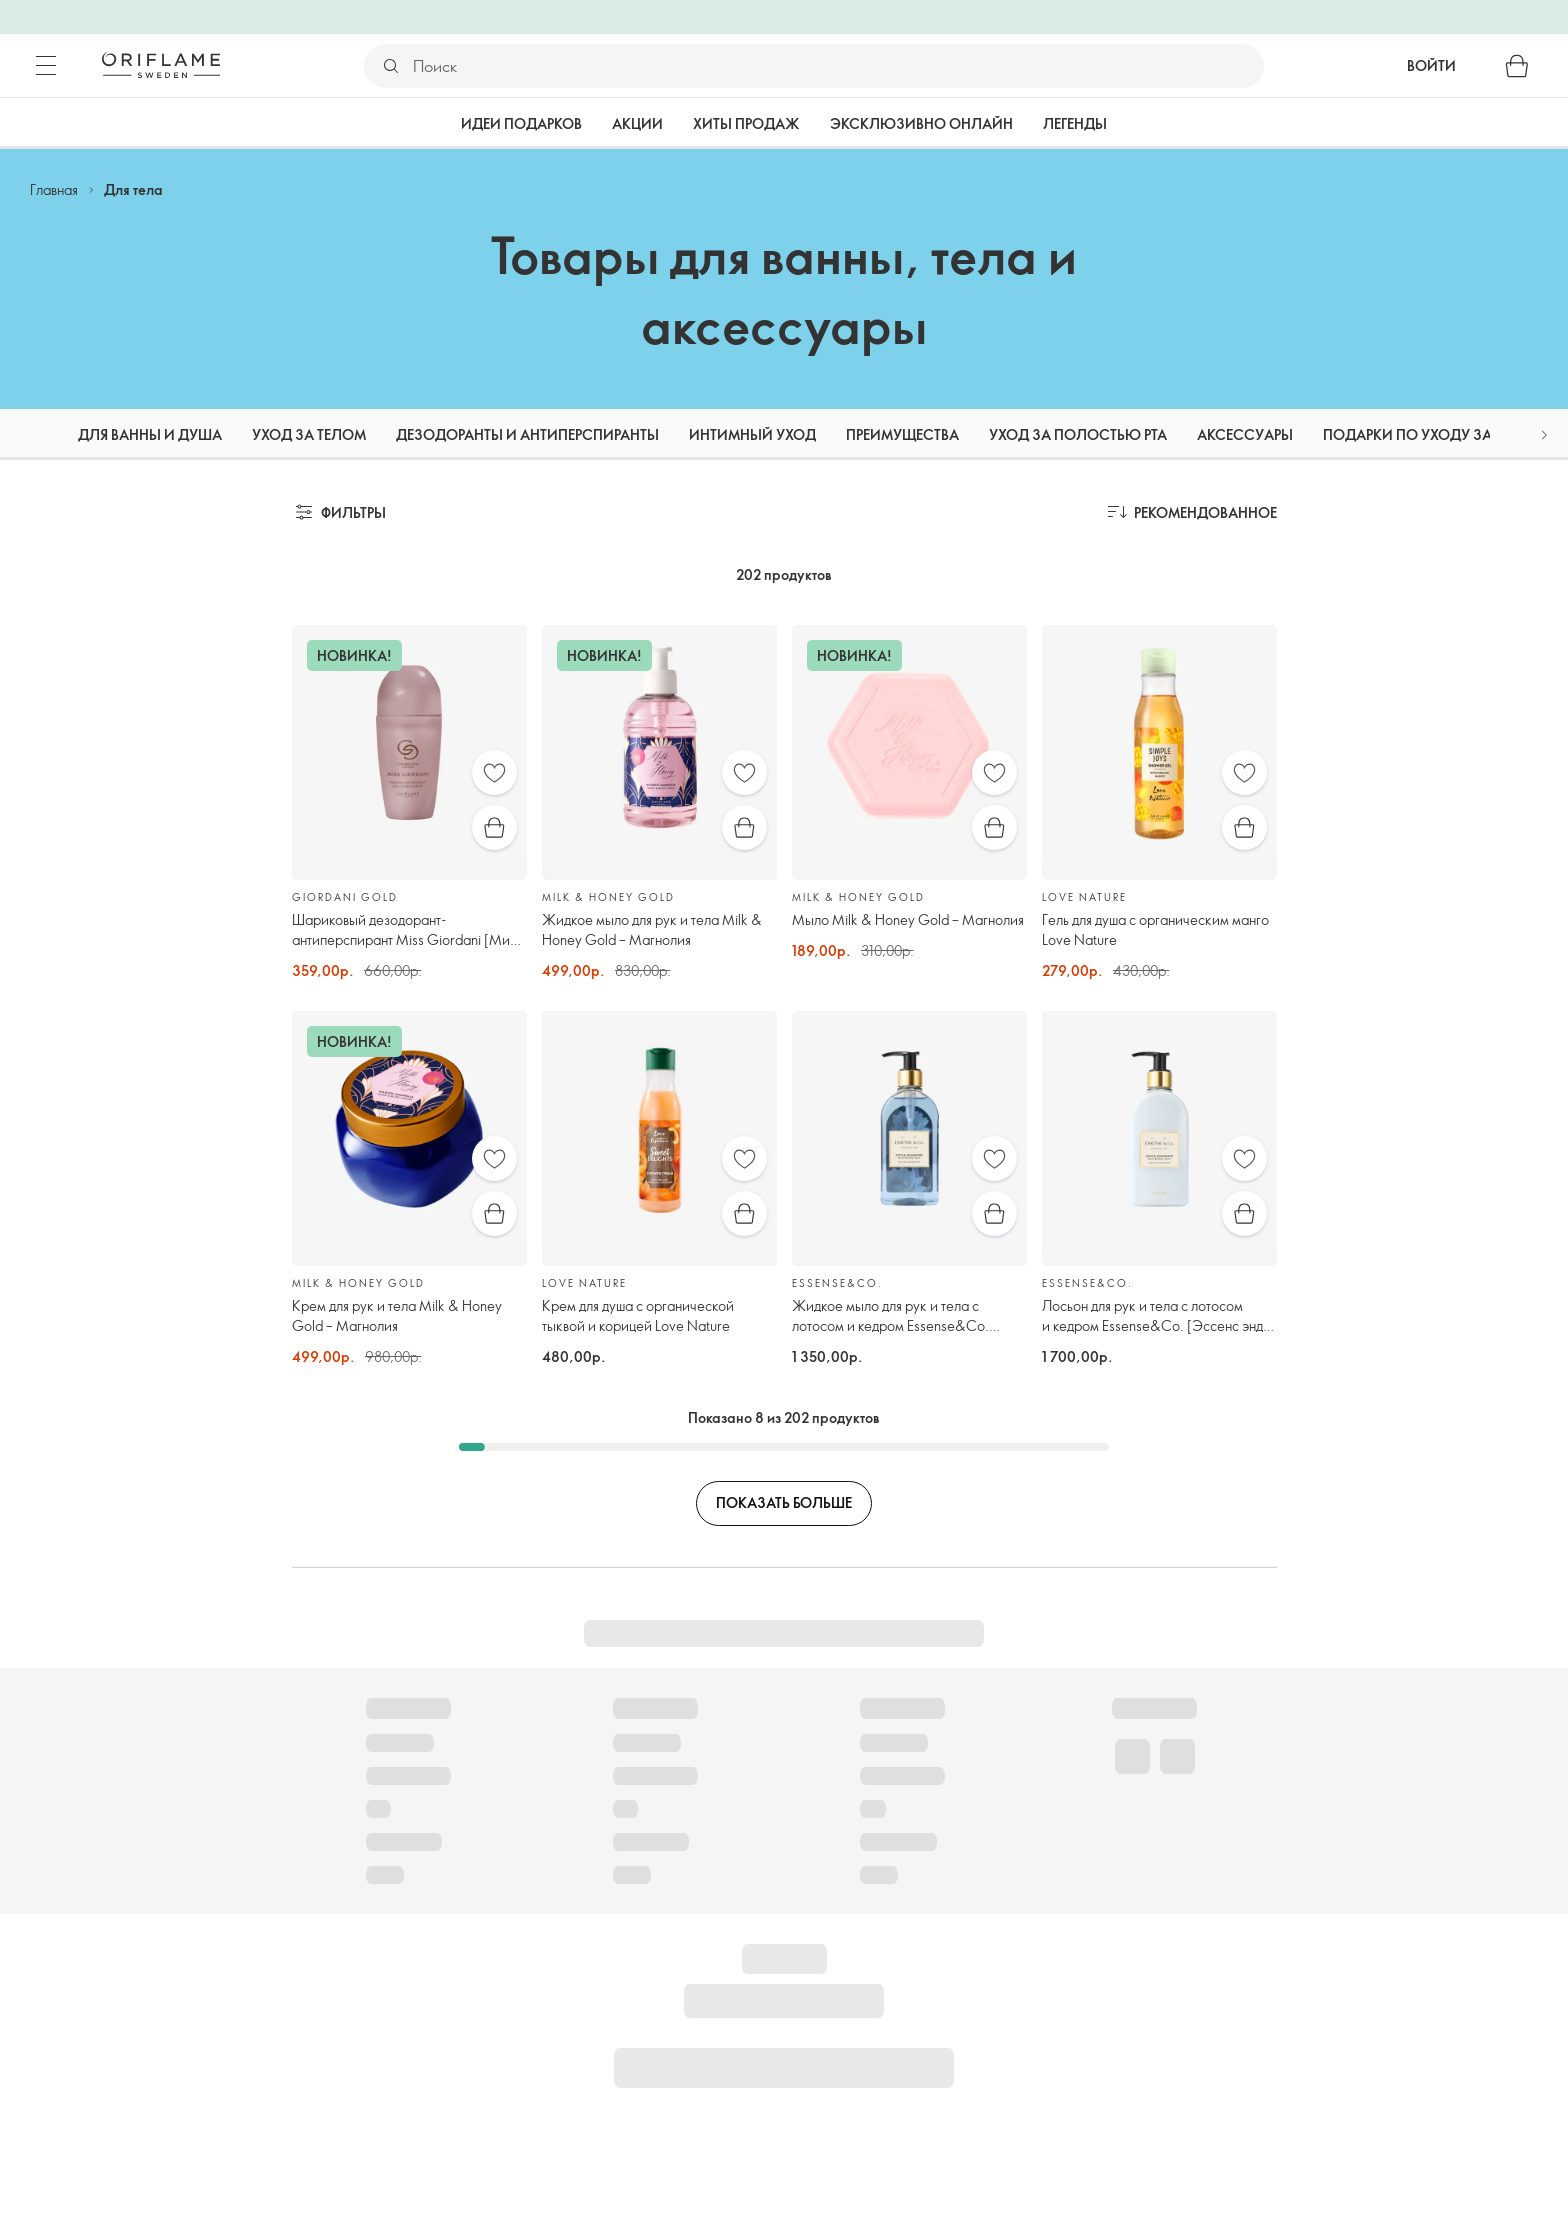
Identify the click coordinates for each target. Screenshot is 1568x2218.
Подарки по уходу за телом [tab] (1433, 434)
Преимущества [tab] (902, 434)
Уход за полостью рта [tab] (1078, 434)
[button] (1544, 434)
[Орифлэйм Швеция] (161, 65)
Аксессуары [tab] (1245, 434)
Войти (1431, 65)
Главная (54, 189)
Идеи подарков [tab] (521, 123)
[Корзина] (1517, 66)
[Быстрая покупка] (494, 827)
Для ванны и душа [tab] (150, 434)
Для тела (133, 189)
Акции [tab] (637, 123)
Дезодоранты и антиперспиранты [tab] (527, 434)
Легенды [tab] (1075, 123)
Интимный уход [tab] (752, 434)
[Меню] (46, 66)
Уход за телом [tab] (309, 434)
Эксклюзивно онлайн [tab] (921, 123)
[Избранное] (494, 772)
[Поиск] (837, 66)
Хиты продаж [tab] (746, 123)
